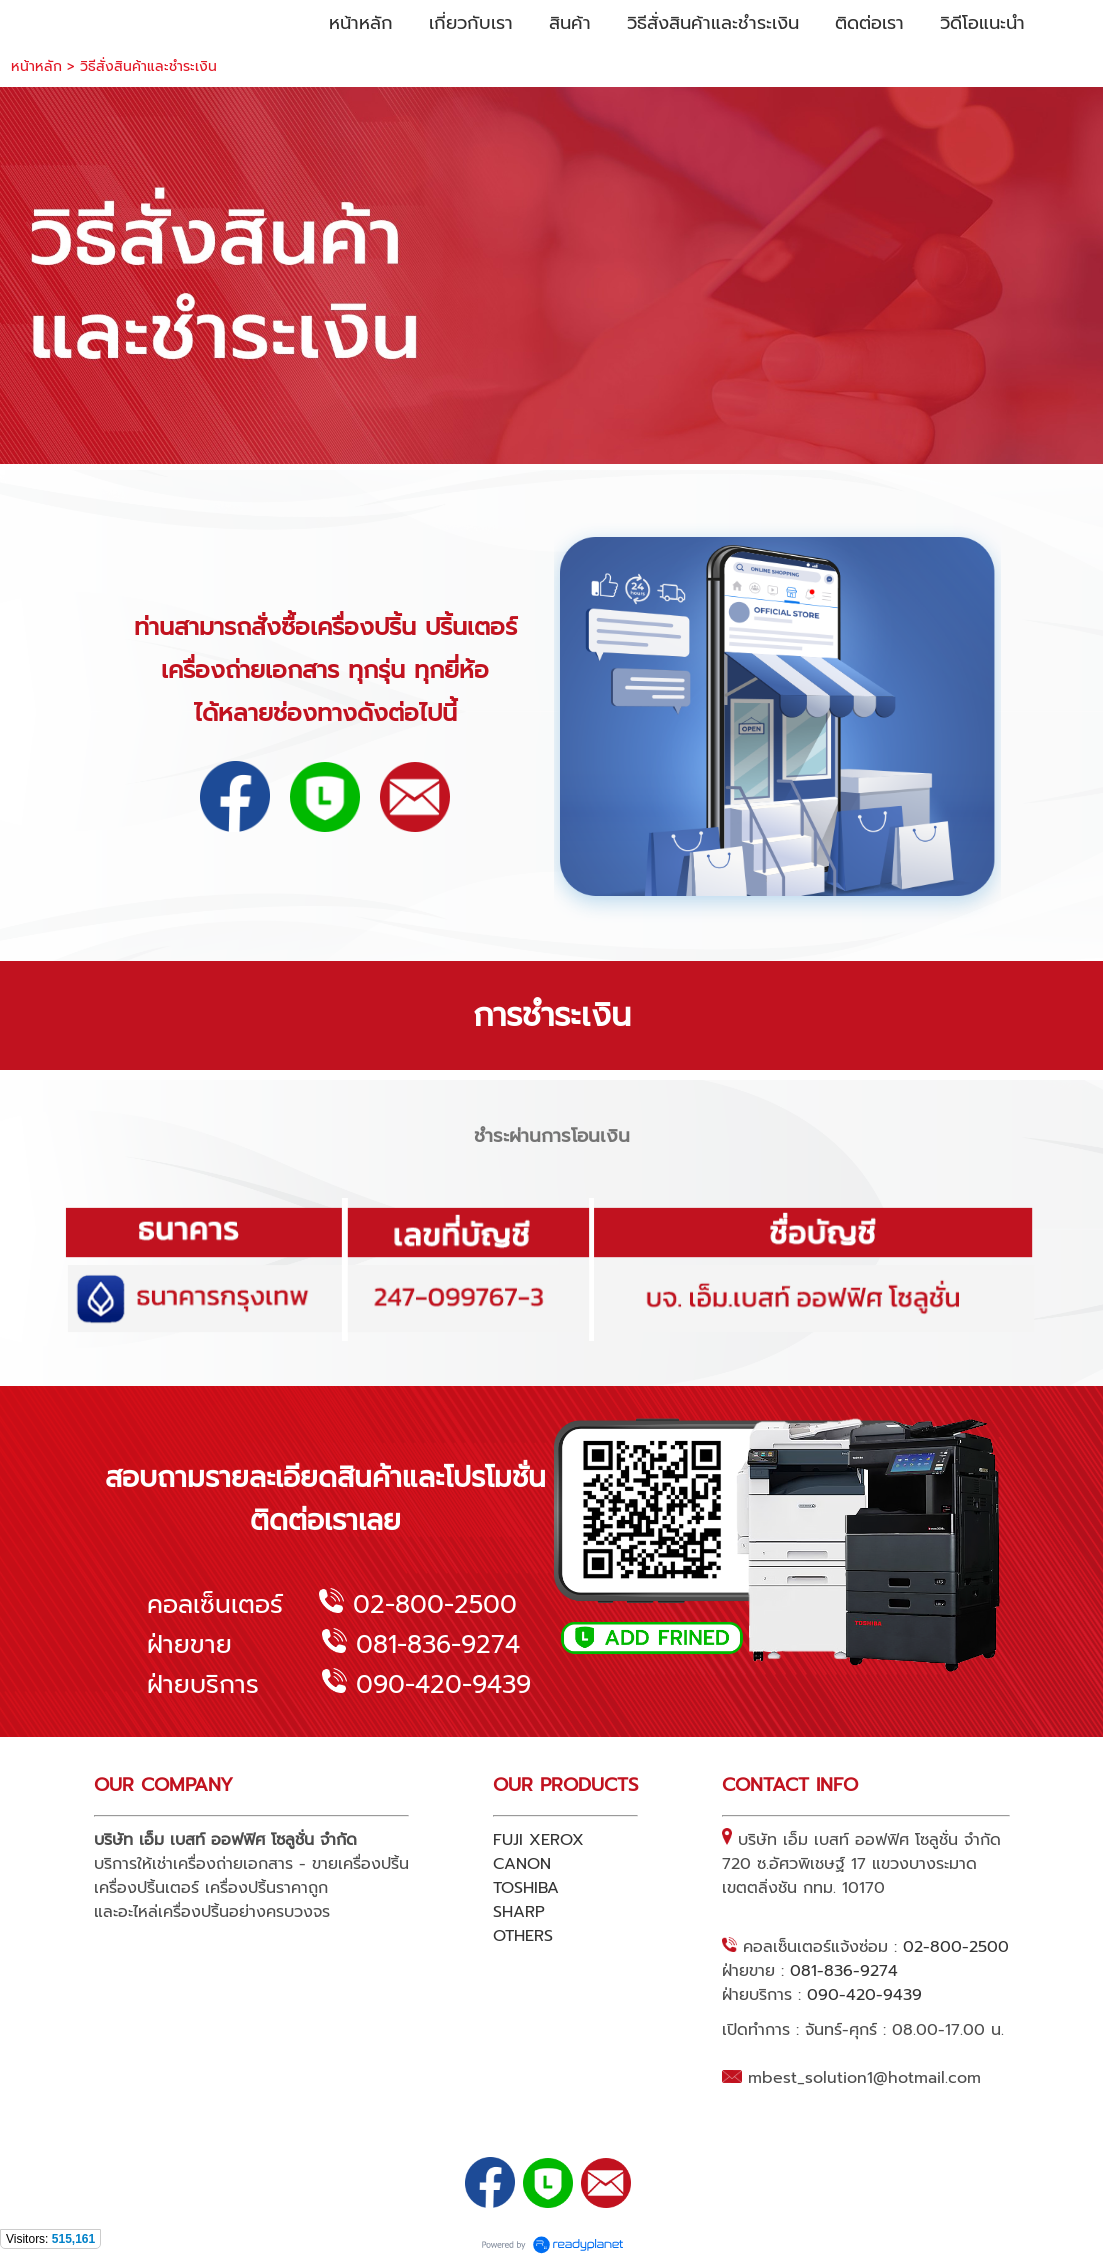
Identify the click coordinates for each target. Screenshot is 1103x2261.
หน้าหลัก (36, 66)
